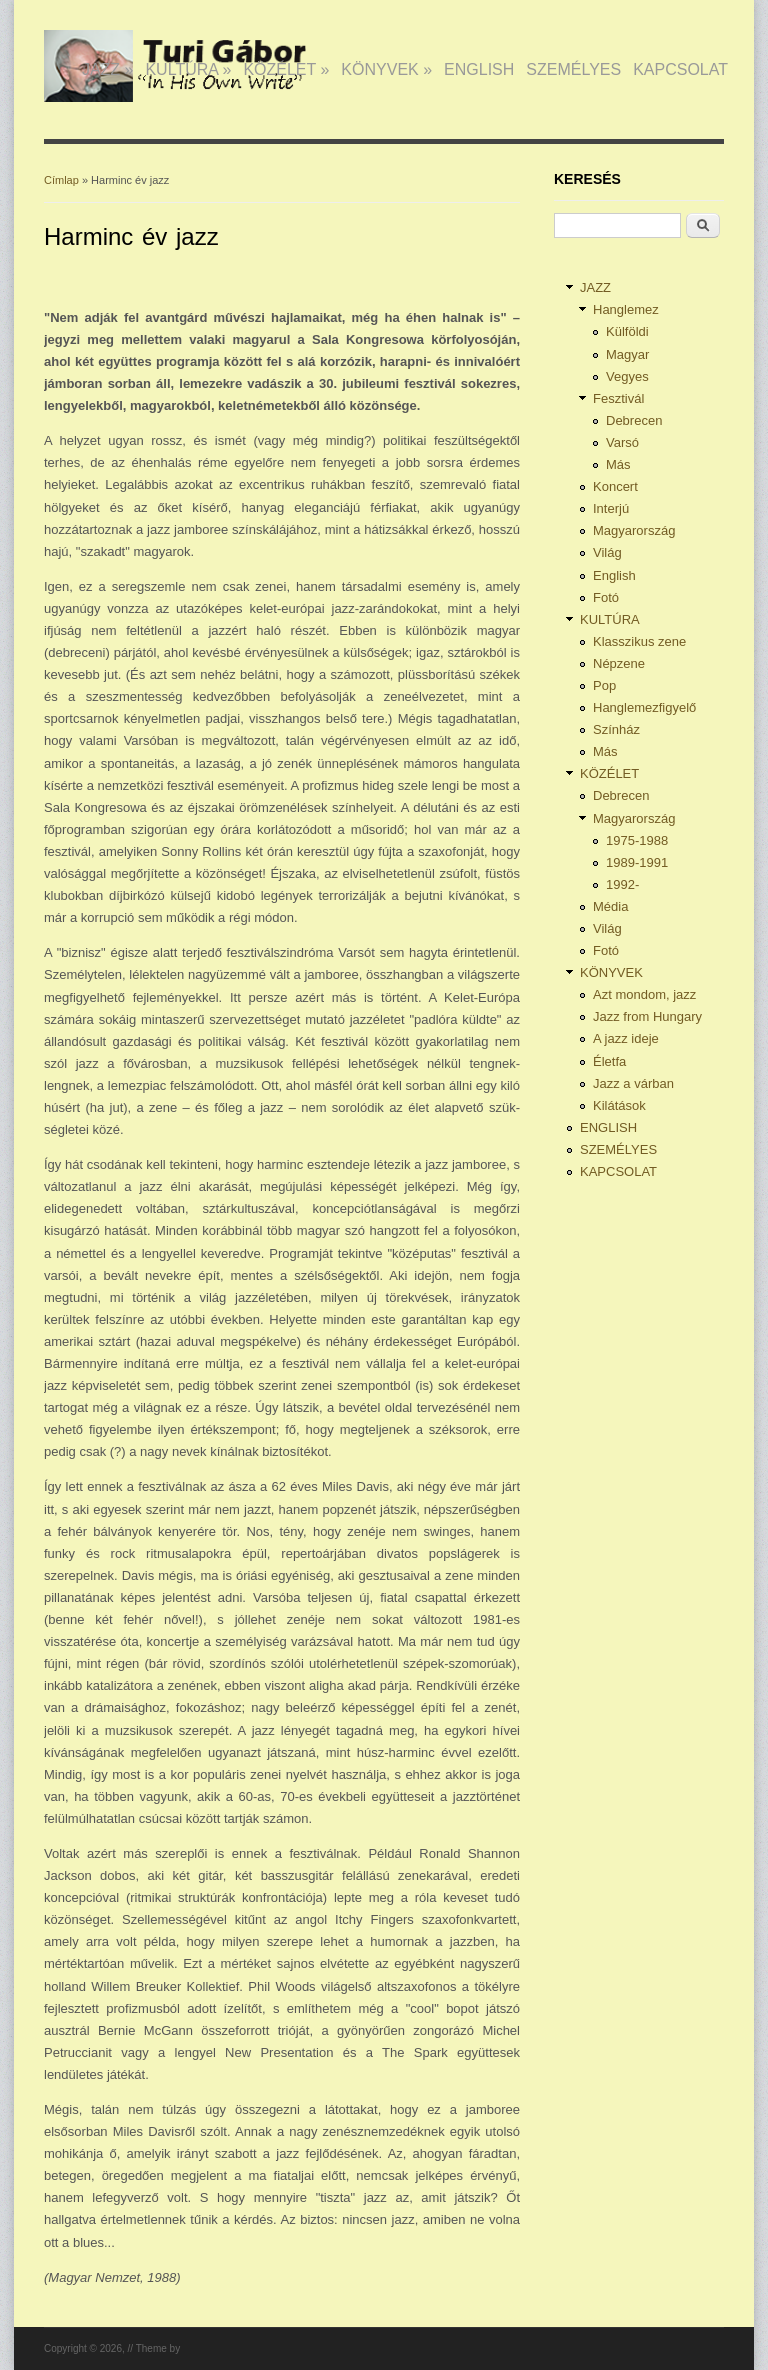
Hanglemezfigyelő (644, 707)
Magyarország (634, 530)
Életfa (609, 1061)
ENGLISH (479, 69)
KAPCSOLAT (680, 69)
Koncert (615, 486)
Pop (604, 685)
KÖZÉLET (286, 69)
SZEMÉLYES (573, 69)
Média (610, 906)
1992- (622, 884)
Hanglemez (626, 309)
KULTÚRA (188, 69)
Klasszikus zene (639, 641)
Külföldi (627, 331)
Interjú (611, 508)
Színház (616, 729)
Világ (607, 552)
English (614, 575)
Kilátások (619, 1105)
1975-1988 (637, 840)
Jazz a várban (633, 1083)
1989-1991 (637, 862)
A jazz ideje (626, 1038)
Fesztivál (618, 398)
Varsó (622, 442)
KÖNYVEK (386, 69)
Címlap (61, 180)
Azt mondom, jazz (644, 994)
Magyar (627, 354)
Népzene (619, 663)
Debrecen (634, 420)
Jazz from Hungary (647, 1016)
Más (618, 464)
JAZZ (108, 69)
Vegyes (627, 376)
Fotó (606, 597)
